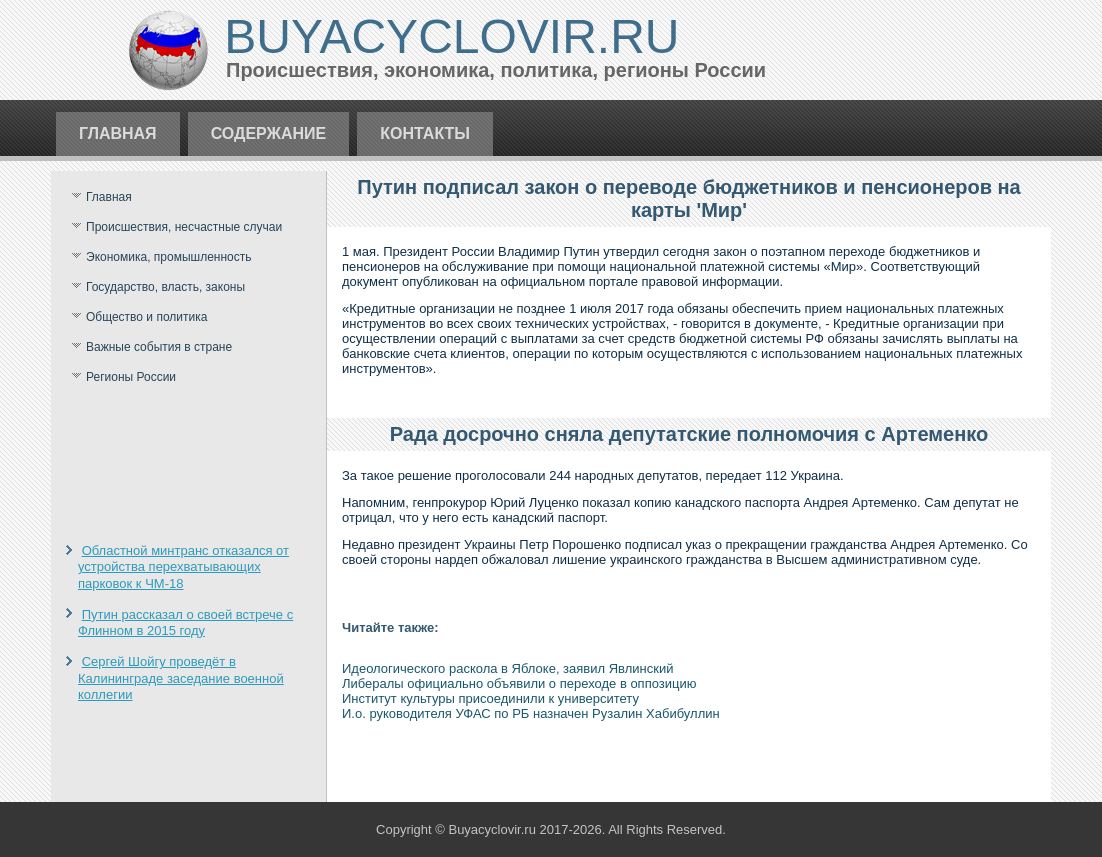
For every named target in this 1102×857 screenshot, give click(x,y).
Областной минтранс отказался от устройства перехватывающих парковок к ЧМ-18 (183, 567)
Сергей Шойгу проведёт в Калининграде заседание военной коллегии (181, 678)
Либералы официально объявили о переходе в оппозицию (519, 683)
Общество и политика (146, 317)
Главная (118, 133)
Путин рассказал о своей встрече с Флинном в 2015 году (185, 622)
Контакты (425, 133)
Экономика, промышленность (169, 257)
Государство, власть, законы (165, 287)
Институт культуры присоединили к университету (490, 698)
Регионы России (131, 377)
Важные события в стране (159, 347)
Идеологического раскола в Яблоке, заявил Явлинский (507, 668)
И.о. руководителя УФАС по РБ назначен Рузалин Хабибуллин (531, 713)
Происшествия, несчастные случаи (184, 227)
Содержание (269, 133)
